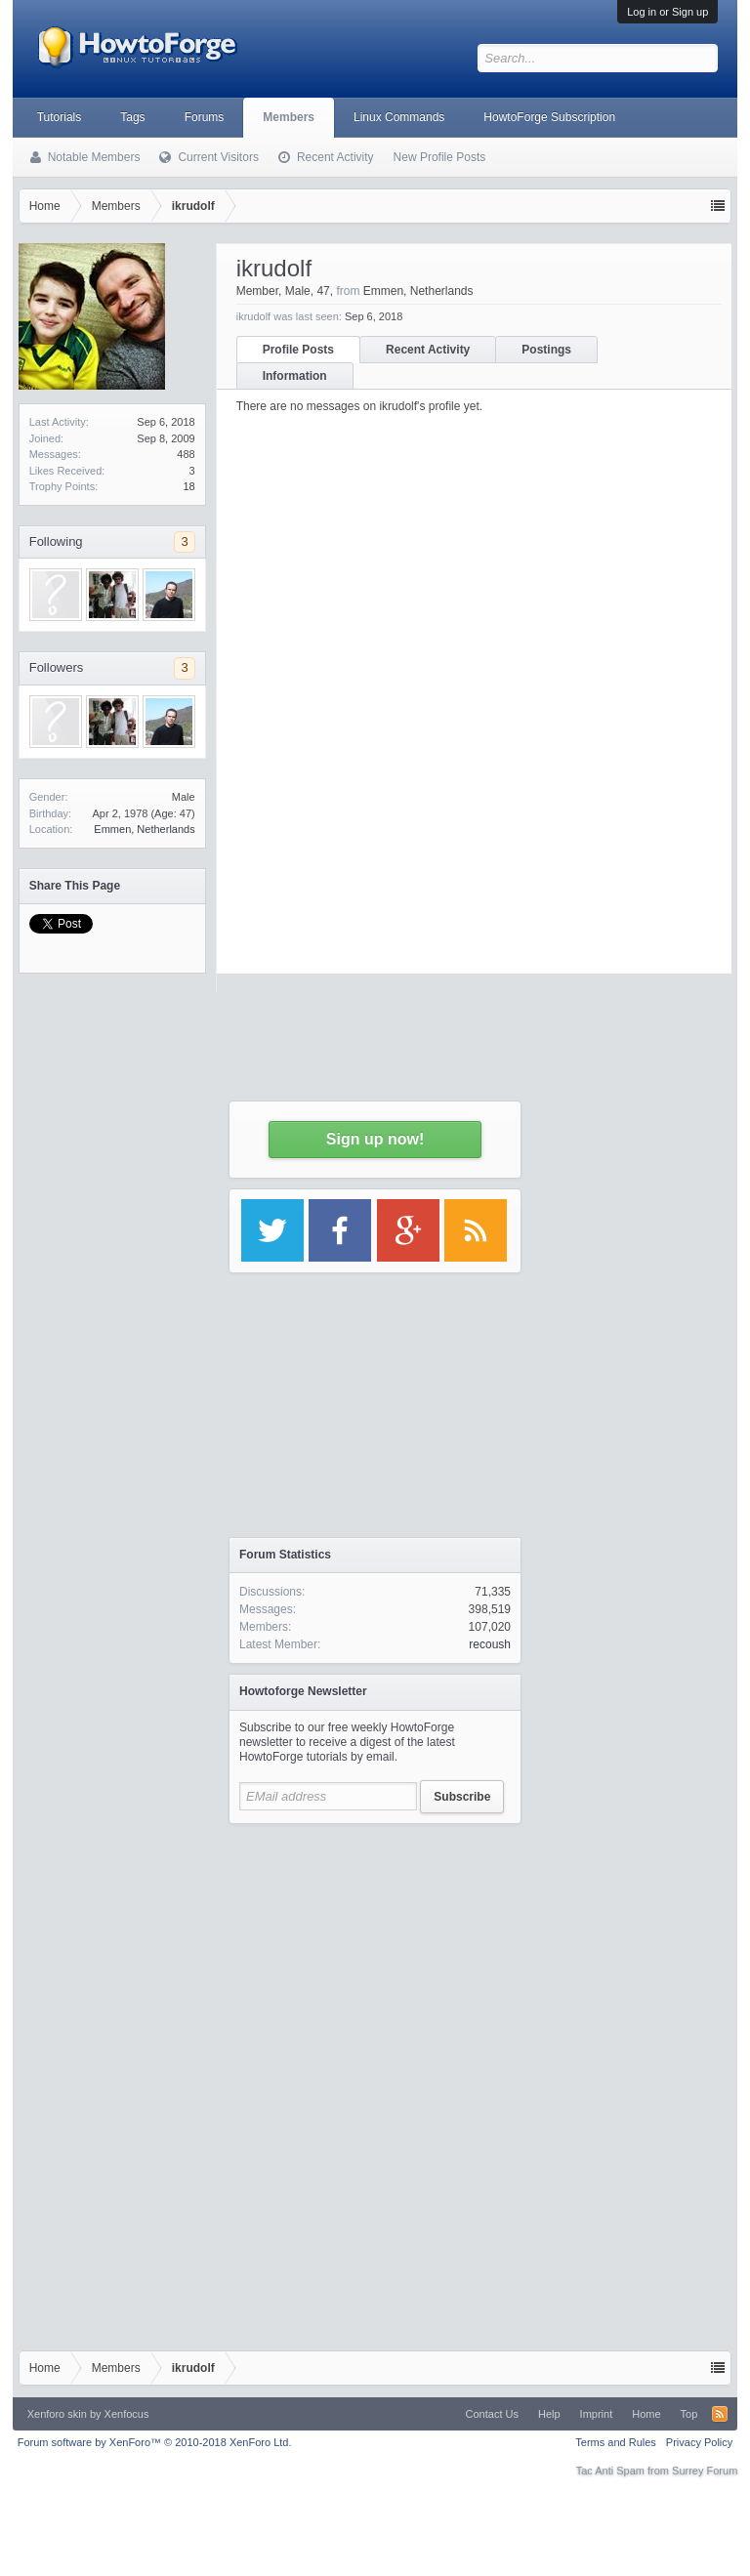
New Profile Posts (440, 157)
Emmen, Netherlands (144, 829)
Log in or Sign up (667, 12)
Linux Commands (399, 117)
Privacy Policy (699, 2442)
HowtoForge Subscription (549, 117)
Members (288, 117)
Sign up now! (375, 1139)
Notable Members (94, 157)
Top (689, 2414)
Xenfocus (126, 2414)
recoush (490, 1644)
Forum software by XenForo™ (155, 2442)
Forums (205, 117)
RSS (720, 2414)
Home (646, 2414)
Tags (132, 117)
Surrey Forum (704, 2470)
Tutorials (59, 117)
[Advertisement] (375, 1956)
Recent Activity (335, 157)
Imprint (596, 2414)
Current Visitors (218, 157)
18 (188, 486)
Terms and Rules (615, 2442)
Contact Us (492, 2414)
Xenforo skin (57, 2414)
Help (549, 2414)
